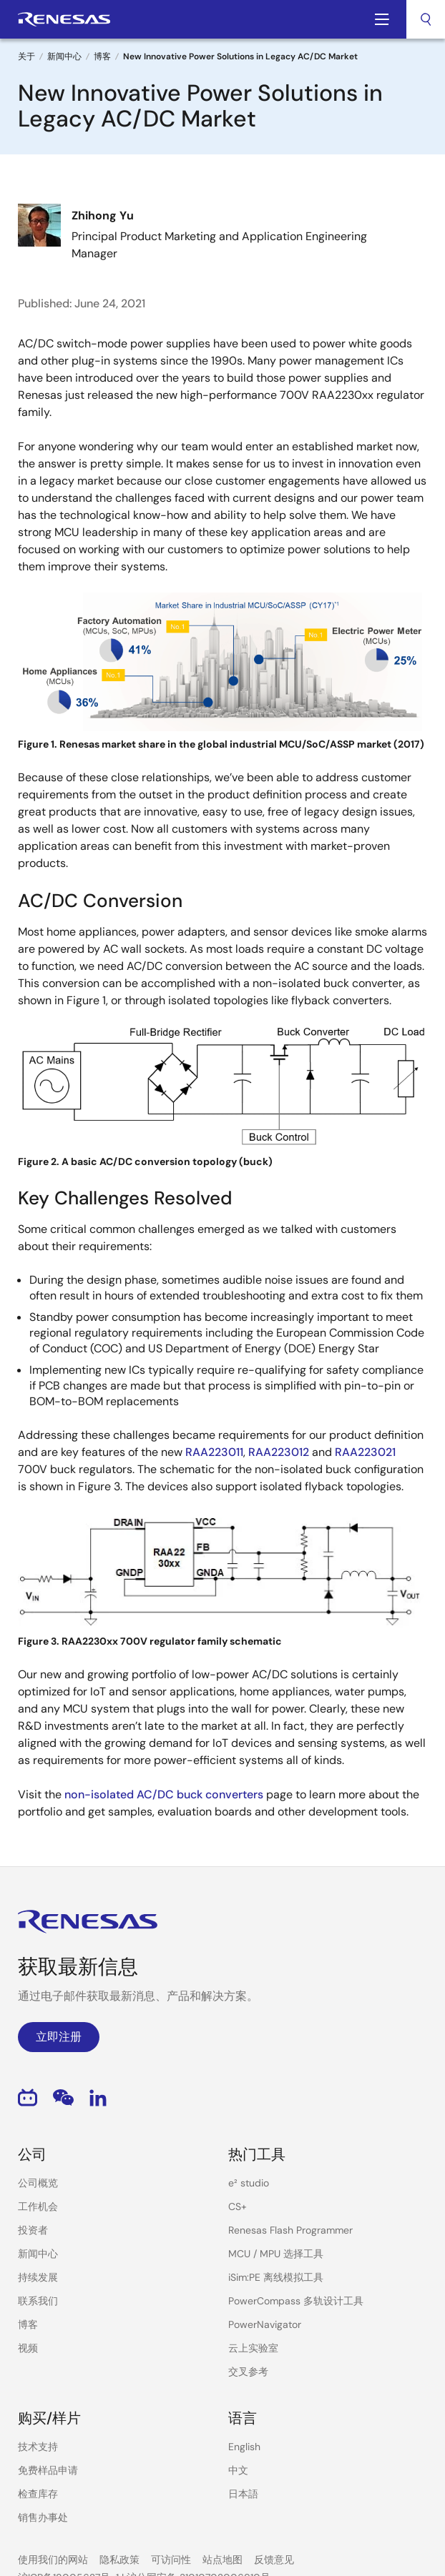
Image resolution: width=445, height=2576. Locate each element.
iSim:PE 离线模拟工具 (275, 2277)
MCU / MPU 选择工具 (275, 2253)
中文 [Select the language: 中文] (238, 2470)
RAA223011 (214, 1452)
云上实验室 (253, 2348)
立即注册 (59, 2036)
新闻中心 (64, 56)
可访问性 (171, 2559)
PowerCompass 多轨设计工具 (295, 2300)
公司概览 (38, 2182)
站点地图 (222, 2559)
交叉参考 (248, 2371)
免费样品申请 (48, 2470)
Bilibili (27, 2097)
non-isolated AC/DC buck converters (163, 1794)
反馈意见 (274, 2559)
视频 (28, 2348)
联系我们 (38, 2300)
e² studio (248, 2182)
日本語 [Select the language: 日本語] (243, 2493)
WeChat (63, 2097)
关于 (26, 56)
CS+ (237, 2206)
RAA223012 (278, 1452)
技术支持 (38, 2446)
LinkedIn (98, 2097)
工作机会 (38, 2206)
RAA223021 (365, 1452)
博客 (102, 56)
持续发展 (38, 2277)
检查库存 (38, 2493)
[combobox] (425, 19)
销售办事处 (43, 2517)
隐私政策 (119, 2559)
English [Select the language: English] (244, 2446)
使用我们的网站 (53, 2559)
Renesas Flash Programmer (290, 2230)
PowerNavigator (264, 2324)
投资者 (33, 2230)
